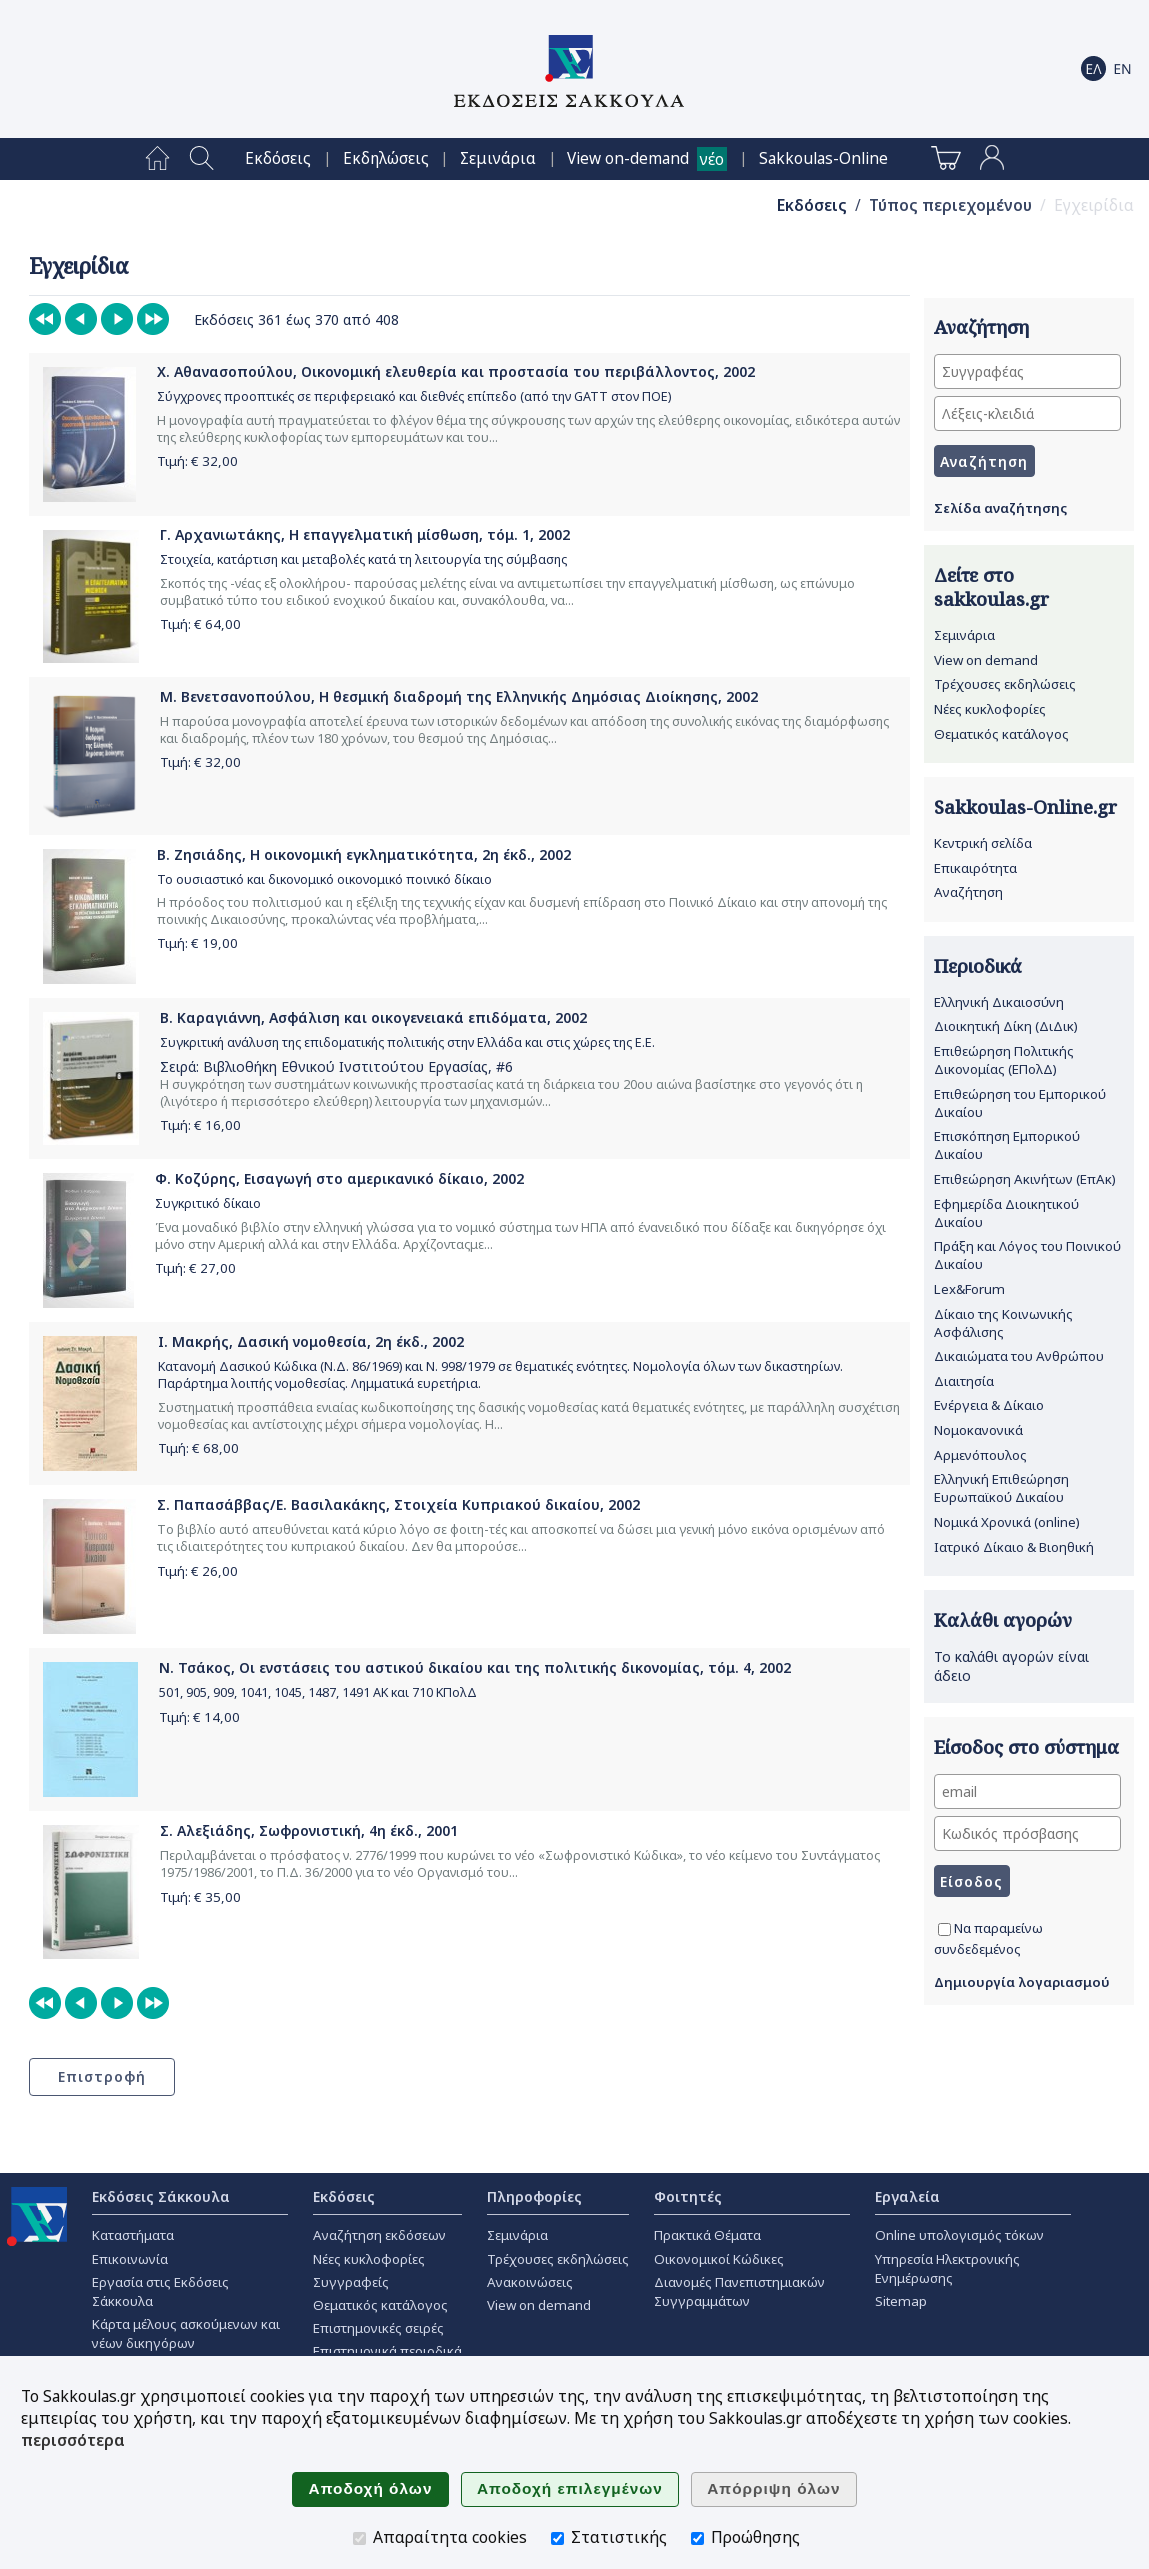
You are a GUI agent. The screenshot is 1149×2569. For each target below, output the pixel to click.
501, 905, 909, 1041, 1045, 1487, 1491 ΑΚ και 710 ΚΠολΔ (318, 1692)
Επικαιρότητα (975, 868)
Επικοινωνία (130, 2259)
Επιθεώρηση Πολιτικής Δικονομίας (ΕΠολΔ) (1004, 1060)
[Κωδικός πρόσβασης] (1027, 1833)
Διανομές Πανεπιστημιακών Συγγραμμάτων (739, 2291)
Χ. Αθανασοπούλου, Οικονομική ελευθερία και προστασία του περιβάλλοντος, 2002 (456, 371)
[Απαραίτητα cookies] (359, 2538)
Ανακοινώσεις (530, 2282)
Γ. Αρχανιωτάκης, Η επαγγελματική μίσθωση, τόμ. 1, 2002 (365, 534)
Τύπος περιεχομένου (950, 205)
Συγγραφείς (351, 2282)
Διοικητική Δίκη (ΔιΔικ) (1006, 1026)
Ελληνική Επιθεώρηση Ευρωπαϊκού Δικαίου (1001, 1488)
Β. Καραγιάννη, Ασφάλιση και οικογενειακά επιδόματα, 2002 (373, 1017)
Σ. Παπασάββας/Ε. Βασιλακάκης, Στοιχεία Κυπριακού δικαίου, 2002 (398, 1504)
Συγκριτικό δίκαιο (208, 1203)
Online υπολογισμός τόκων (959, 2235)
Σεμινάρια (498, 158)
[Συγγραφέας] (1027, 371)
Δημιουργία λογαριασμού (1022, 1982)
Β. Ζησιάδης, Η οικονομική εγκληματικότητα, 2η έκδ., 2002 (364, 854)
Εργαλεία (907, 2196)
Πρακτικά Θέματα (707, 2235)
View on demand (986, 660)
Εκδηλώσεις (386, 158)
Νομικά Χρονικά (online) (1007, 1522)
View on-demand (628, 158)
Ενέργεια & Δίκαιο (989, 1405)
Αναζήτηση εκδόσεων (379, 2235)
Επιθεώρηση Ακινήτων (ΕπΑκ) (1025, 1179)
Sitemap (901, 2301)
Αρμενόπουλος (980, 1455)
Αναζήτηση (968, 892)
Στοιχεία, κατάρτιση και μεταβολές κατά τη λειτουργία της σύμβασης (363, 559)
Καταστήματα (133, 2235)
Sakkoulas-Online (823, 158)
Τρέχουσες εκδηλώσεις (1005, 684)
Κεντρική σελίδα (983, 843)
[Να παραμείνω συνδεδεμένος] (944, 1929)
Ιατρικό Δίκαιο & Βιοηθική (1014, 1547)
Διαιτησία (964, 1381)
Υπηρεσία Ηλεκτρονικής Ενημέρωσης (947, 2268)
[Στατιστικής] (557, 2538)
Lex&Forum (969, 1289)
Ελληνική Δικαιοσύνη (999, 1002)
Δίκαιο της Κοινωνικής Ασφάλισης (1003, 1323)
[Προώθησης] (697, 2538)
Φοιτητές (688, 2196)
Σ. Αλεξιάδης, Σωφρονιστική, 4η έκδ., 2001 (309, 1830)
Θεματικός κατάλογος (1001, 734)
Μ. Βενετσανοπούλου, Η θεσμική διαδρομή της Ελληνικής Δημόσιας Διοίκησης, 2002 (459, 696)
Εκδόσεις (278, 158)
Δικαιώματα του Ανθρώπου (1019, 1356)
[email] (1027, 1791)
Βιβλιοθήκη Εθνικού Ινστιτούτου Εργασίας (345, 1066)
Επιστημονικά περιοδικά (387, 2351)
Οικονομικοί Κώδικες (719, 2259)
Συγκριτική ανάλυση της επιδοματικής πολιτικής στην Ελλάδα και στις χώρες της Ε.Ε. (407, 1042)
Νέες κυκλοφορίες (990, 709)
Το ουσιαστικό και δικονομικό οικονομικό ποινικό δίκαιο (324, 879)
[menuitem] (157, 159)
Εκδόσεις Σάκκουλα (161, 2196)
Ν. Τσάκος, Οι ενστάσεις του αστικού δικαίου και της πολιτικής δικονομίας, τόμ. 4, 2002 (475, 1667)
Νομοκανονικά (978, 1430)
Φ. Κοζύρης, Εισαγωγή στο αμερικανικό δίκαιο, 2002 (339, 1178)
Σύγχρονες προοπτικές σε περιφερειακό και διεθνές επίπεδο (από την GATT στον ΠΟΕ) (414, 396)
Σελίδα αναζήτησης (1000, 508)
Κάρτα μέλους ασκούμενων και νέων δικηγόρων (186, 2333)
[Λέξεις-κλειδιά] (1027, 413)
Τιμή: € (197, 461)
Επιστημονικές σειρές (378, 2328)
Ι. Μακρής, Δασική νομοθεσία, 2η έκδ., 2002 (311, 1341)
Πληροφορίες (534, 2196)
